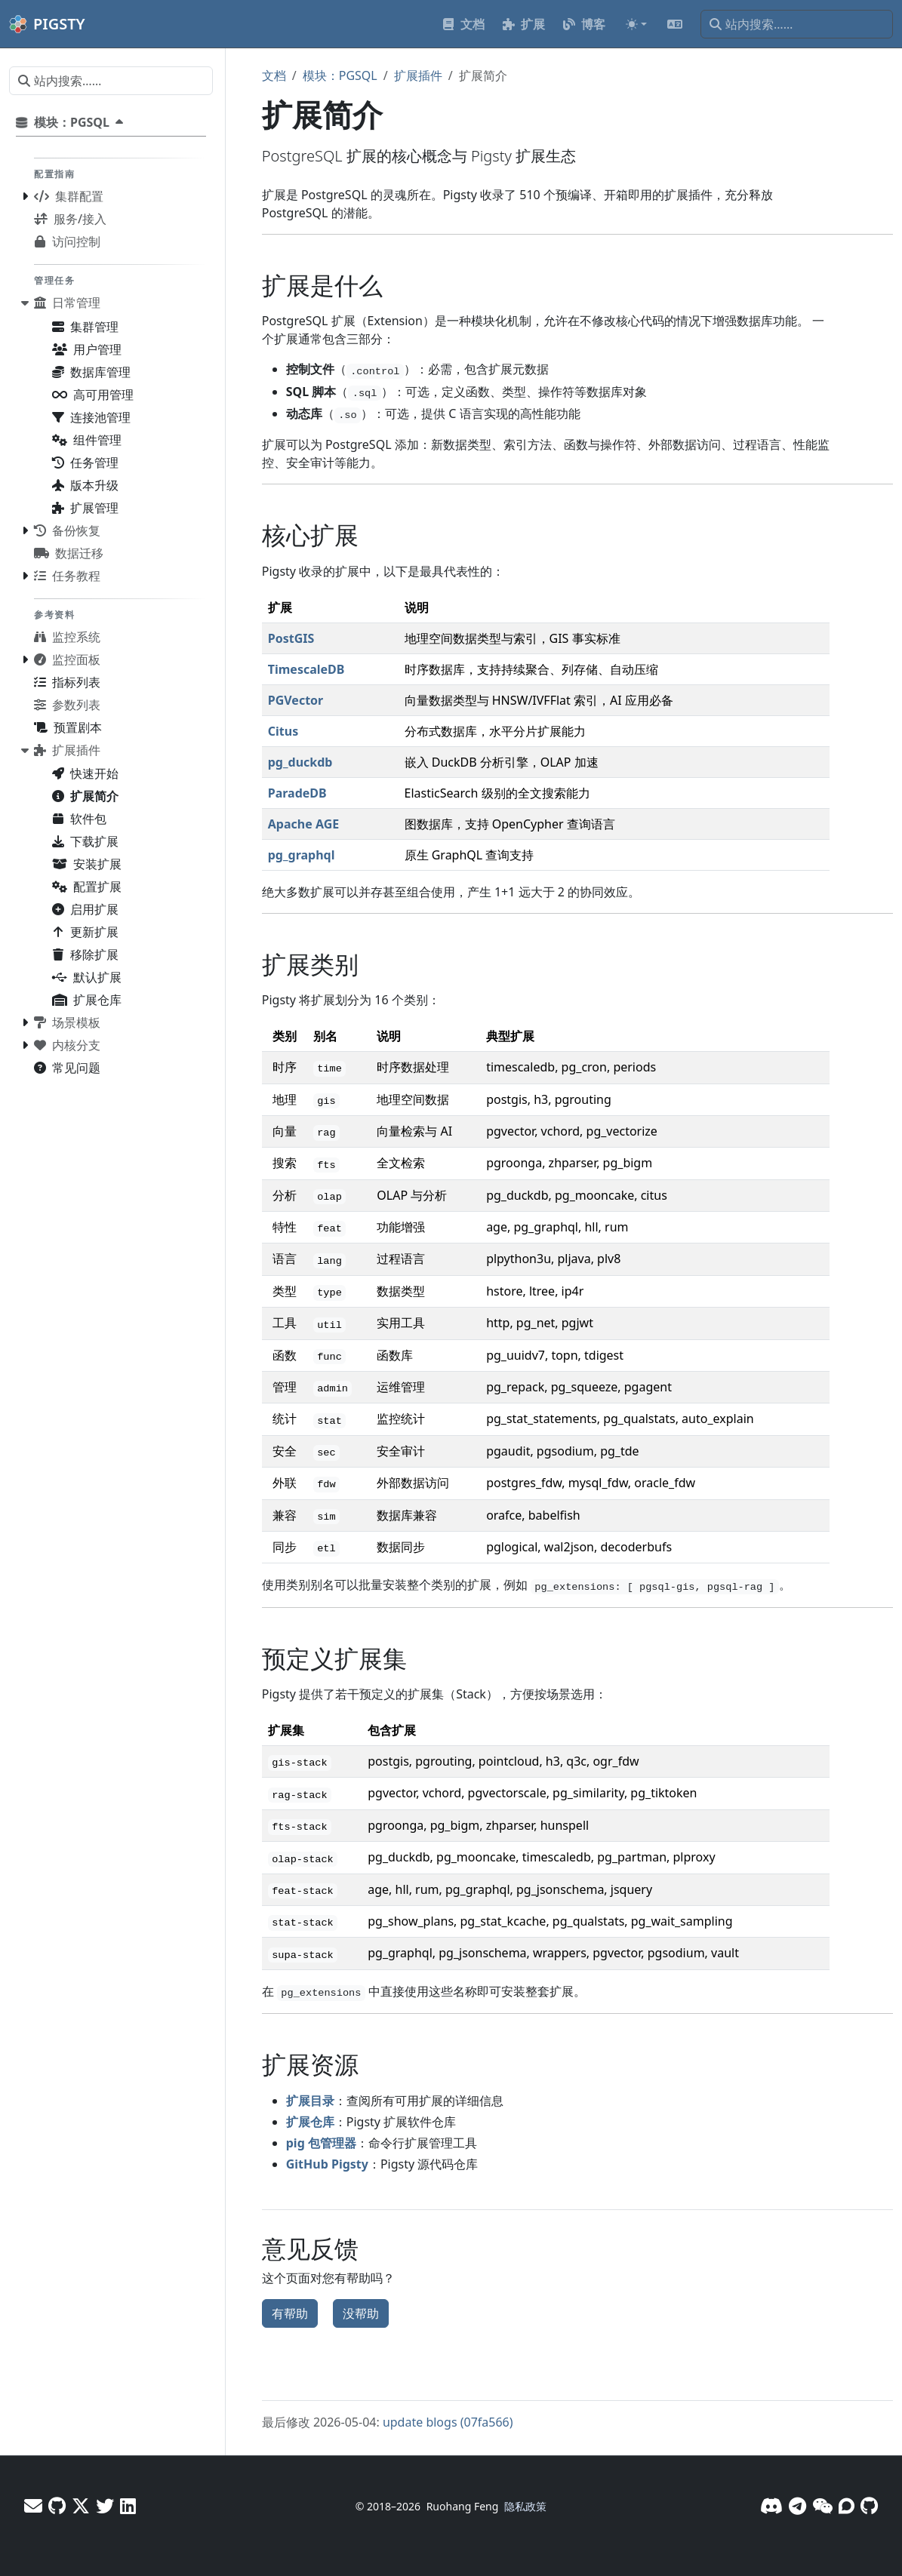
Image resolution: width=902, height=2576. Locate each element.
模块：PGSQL (340, 75)
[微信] (822, 2505)
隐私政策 (525, 2506)
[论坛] (846, 2505)
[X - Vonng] (81, 2505)
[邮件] (33, 2505)
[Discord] (771, 2505)
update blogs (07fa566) (448, 2422)
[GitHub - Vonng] (57, 2505)
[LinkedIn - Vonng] (128, 2505)
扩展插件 (418, 75)
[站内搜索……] (796, 24)
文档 (274, 75)
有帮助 (290, 2313)
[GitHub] (869, 2505)
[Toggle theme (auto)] (636, 24)
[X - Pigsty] (105, 2505)
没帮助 (361, 2313)
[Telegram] (797, 2505)
